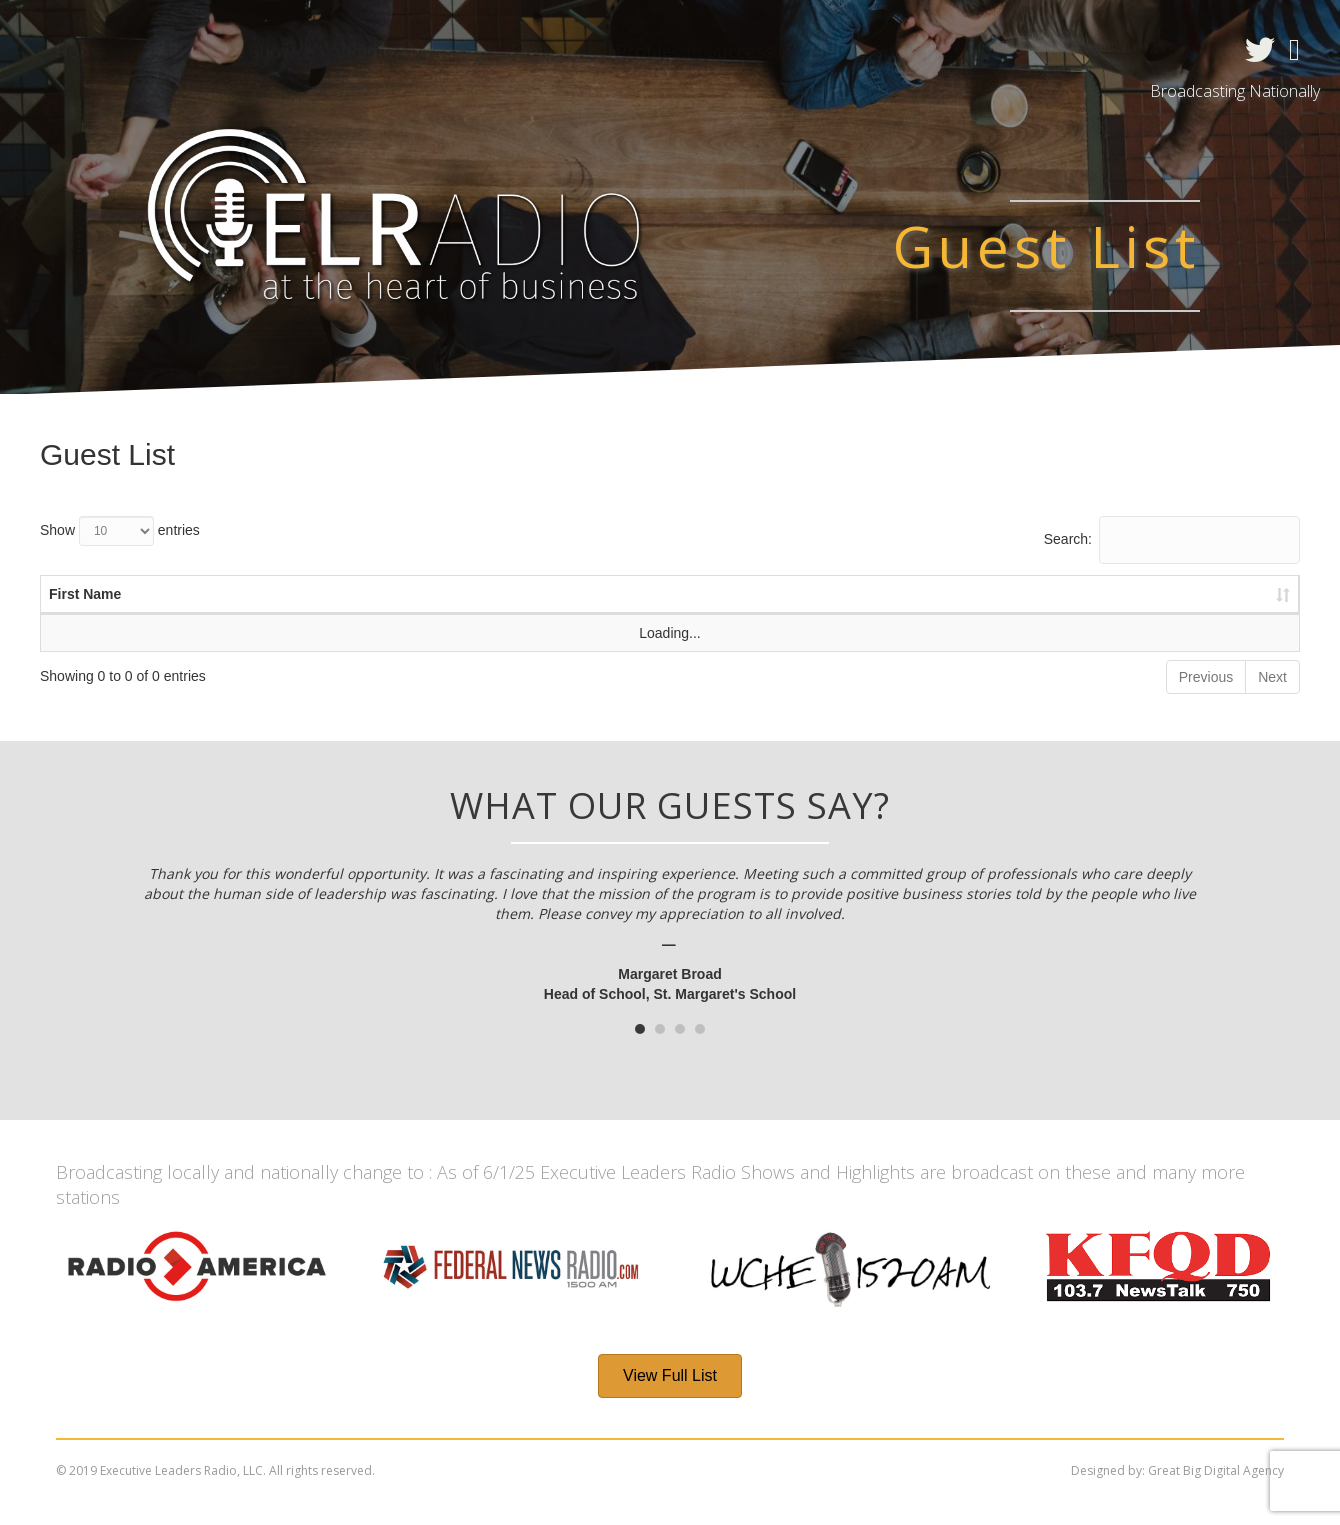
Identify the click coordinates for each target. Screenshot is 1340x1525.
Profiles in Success (695, 51)
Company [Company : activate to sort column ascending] (752, 594)
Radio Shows (400, 51)
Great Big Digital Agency (1216, 1470)
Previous (1206, 677)
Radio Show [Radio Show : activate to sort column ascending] (1126, 594)
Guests (535, 51)
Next (1272, 677)
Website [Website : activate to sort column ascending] (938, 594)
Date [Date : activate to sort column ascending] (478, 594)
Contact (1048, 51)
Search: (1172, 540)
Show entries (120, 531)
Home (80, 51)
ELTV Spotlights (894, 51)
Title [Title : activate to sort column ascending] (607, 594)
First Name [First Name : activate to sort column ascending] (85, 594)
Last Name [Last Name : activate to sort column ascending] (293, 594)
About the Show (226, 51)
